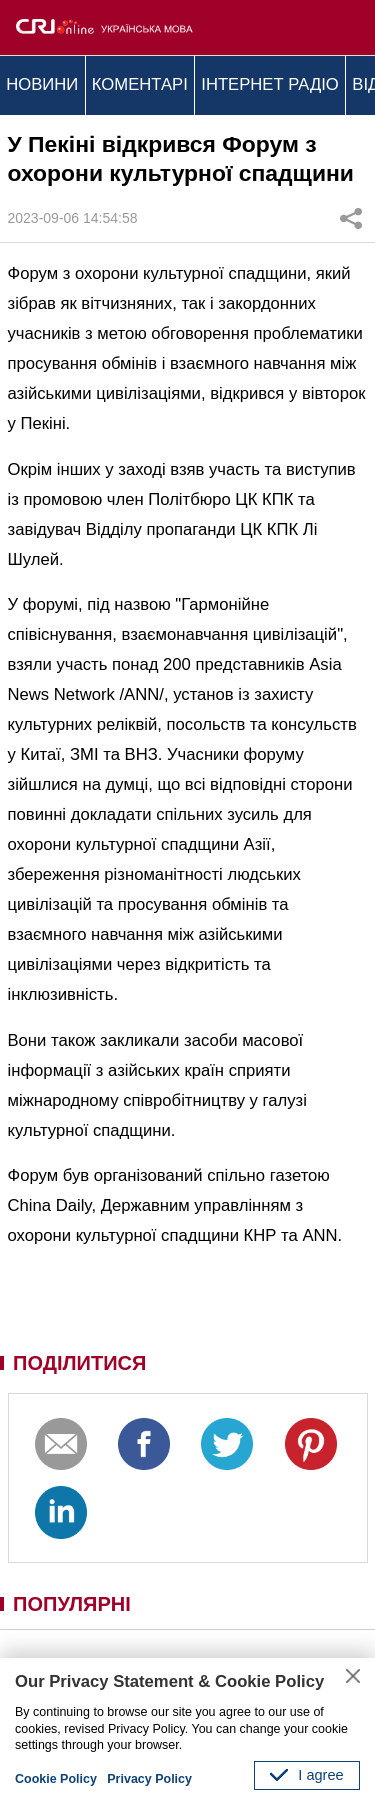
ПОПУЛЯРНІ (72, 1604)
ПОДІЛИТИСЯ (79, 1363)
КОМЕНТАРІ (140, 84)
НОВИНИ (42, 84)
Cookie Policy (56, 1779)
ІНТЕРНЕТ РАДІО (270, 84)
